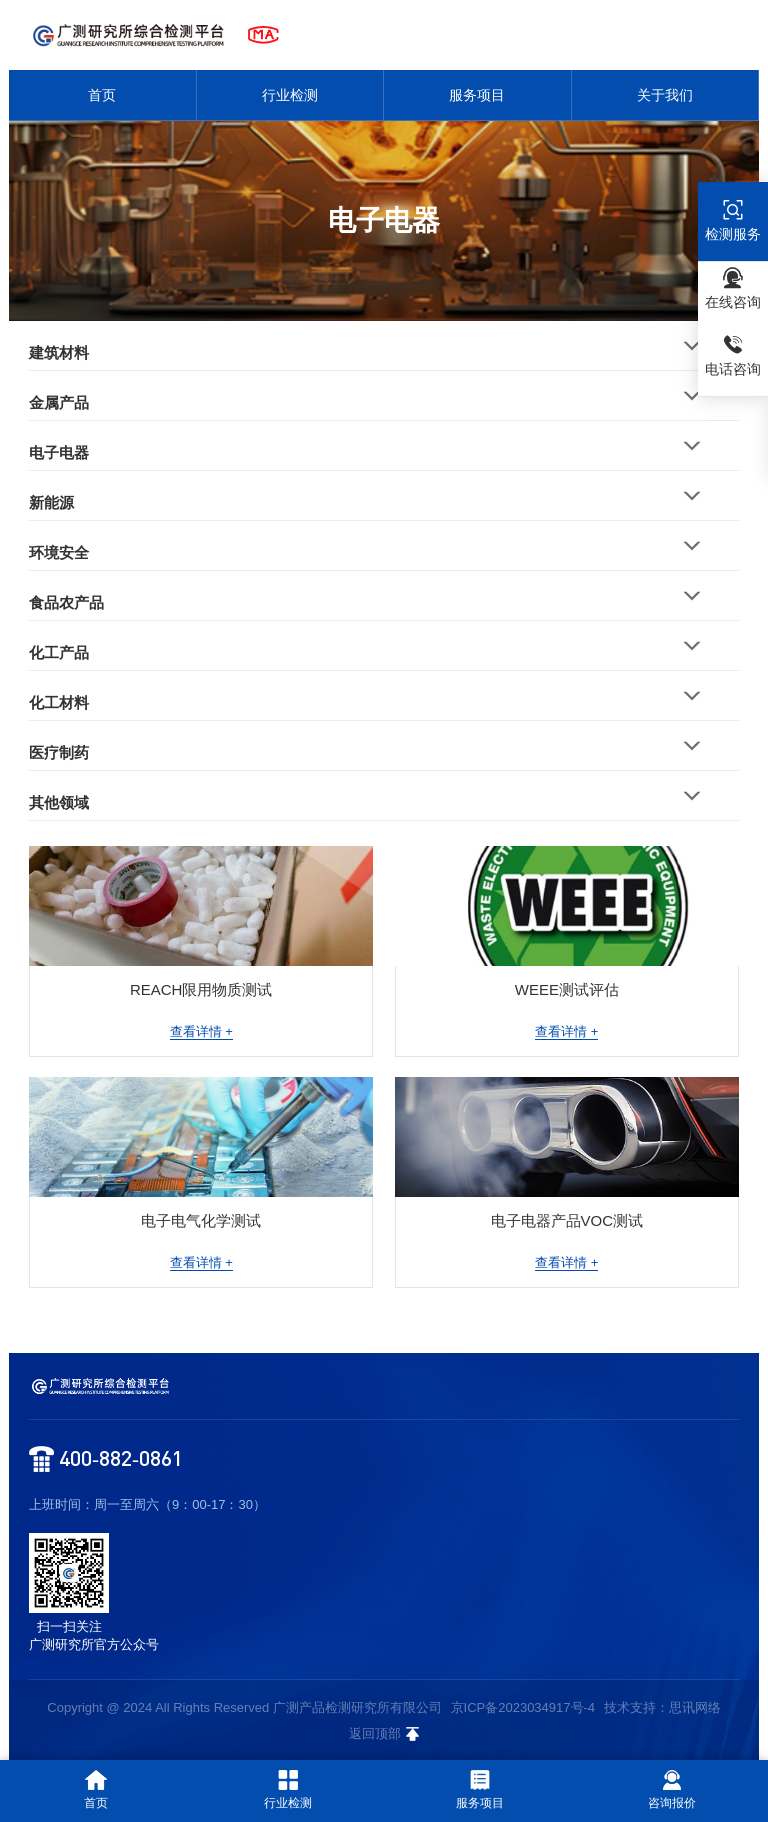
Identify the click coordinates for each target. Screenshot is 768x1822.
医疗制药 (59, 752)
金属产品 (59, 402)
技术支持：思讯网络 (662, 1707)
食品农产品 (66, 602)
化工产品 (59, 652)
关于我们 (665, 95)
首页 (102, 95)
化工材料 (59, 702)
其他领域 (59, 802)
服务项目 (477, 95)
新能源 (51, 502)
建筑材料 (59, 352)
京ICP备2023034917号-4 (523, 1707)
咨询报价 (672, 1790)
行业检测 (290, 95)
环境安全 (59, 552)
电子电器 (59, 452)
